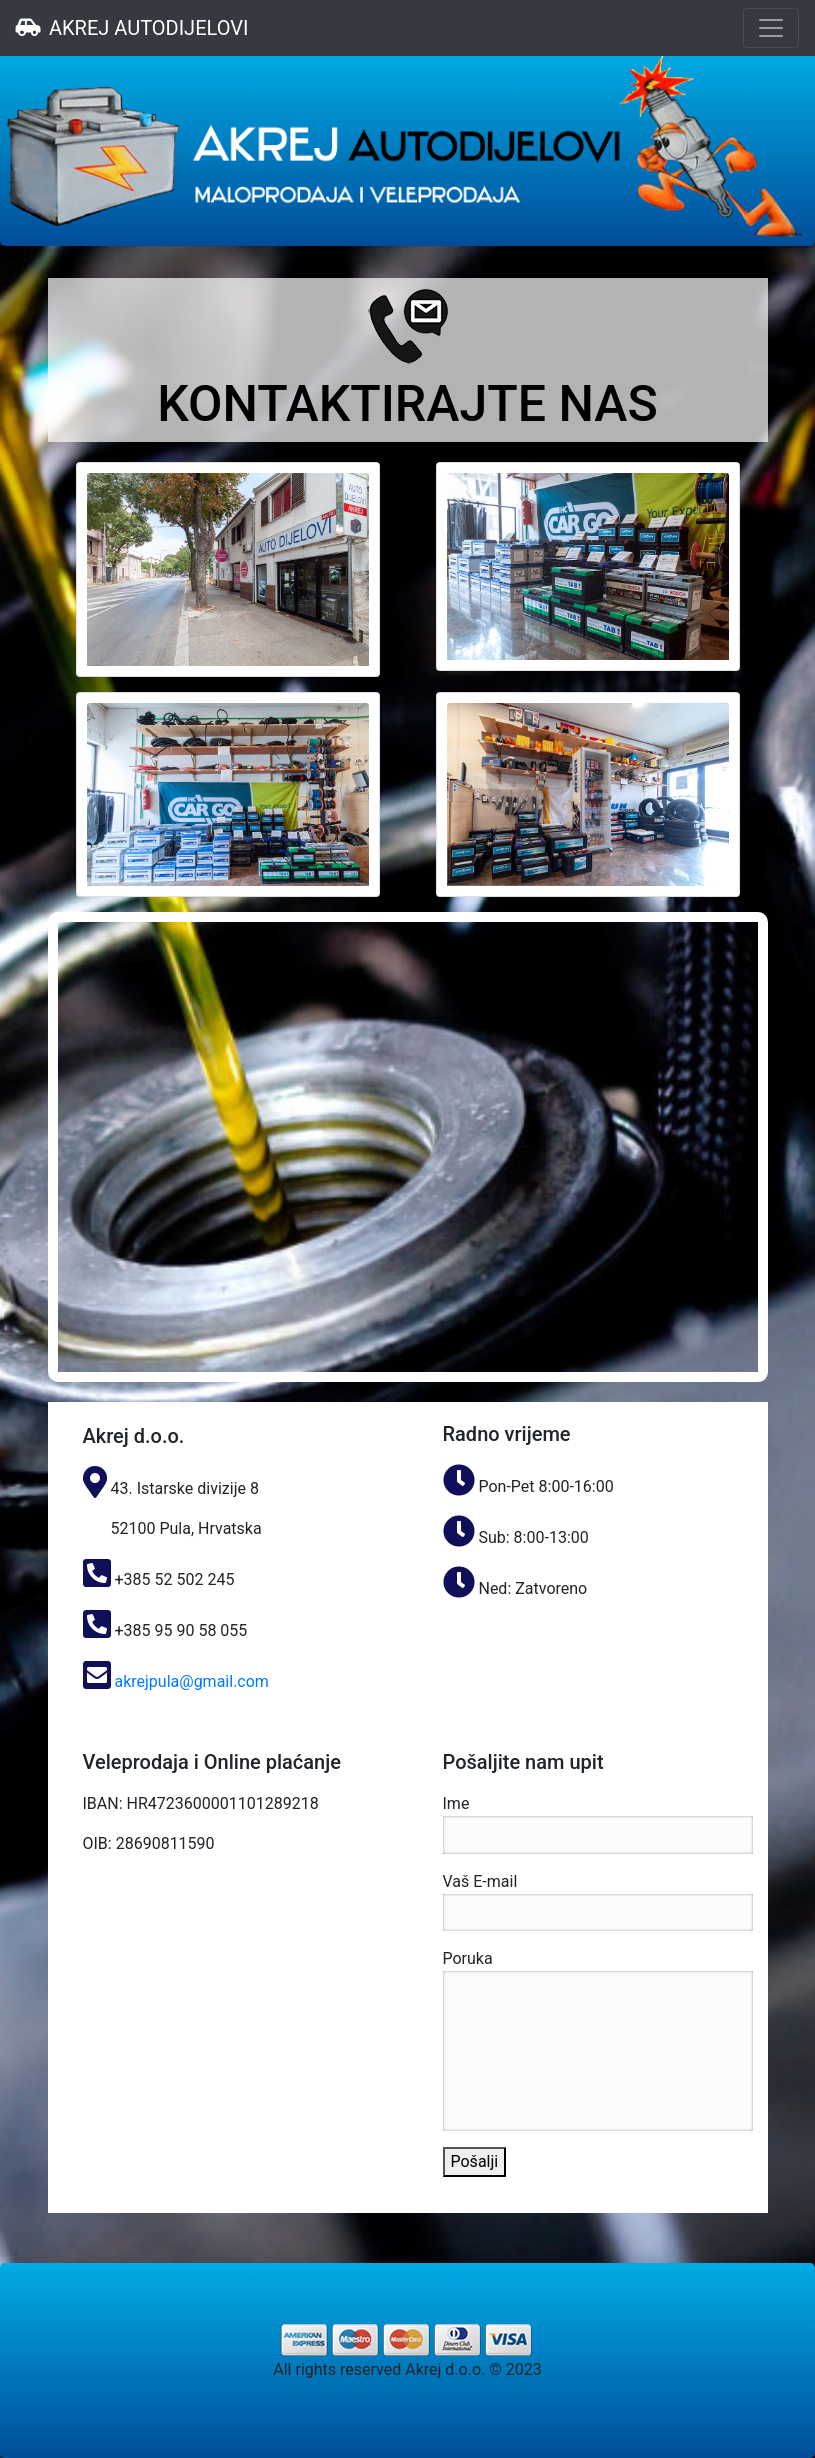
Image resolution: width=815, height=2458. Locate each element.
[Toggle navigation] (771, 28)
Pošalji (475, 2161)
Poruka (598, 2040)
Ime (598, 1824)
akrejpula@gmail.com (190, 1681)
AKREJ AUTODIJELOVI (132, 28)
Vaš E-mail (598, 1902)
